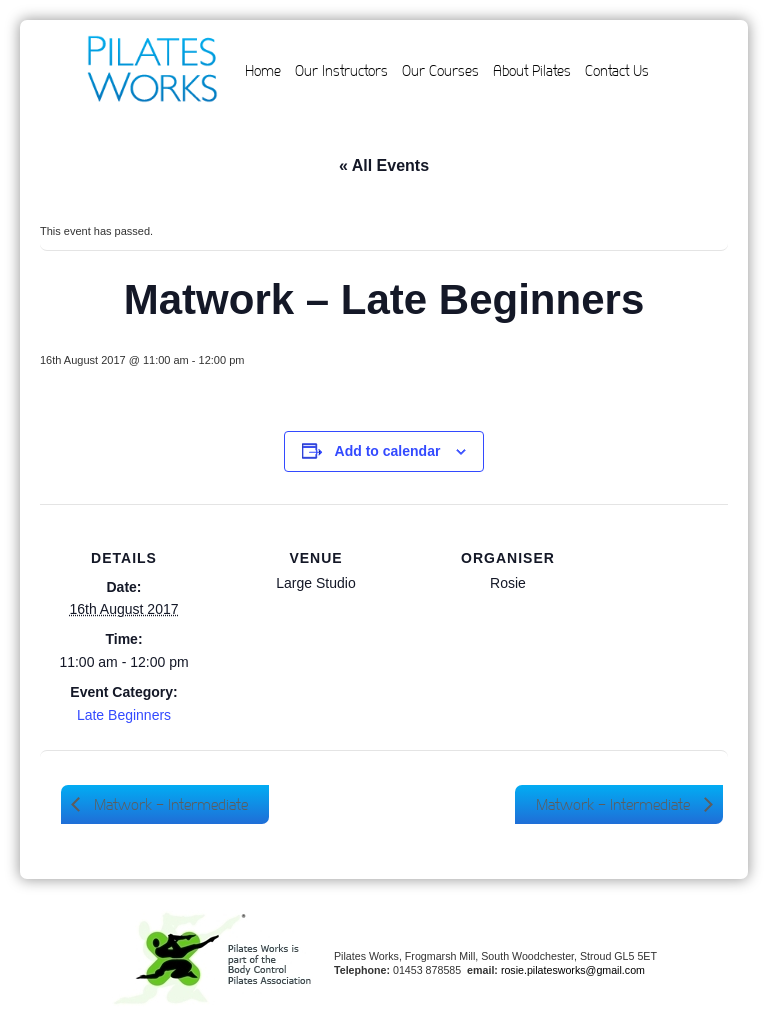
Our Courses (440, 71)
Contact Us (617, 71)
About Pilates (532, 71)
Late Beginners (124, 715)
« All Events (384, 165)
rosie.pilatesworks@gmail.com (573, 970)
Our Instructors (341, 71)
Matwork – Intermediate (169, 804)
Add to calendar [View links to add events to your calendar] (388, 451)
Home (263, 71)
